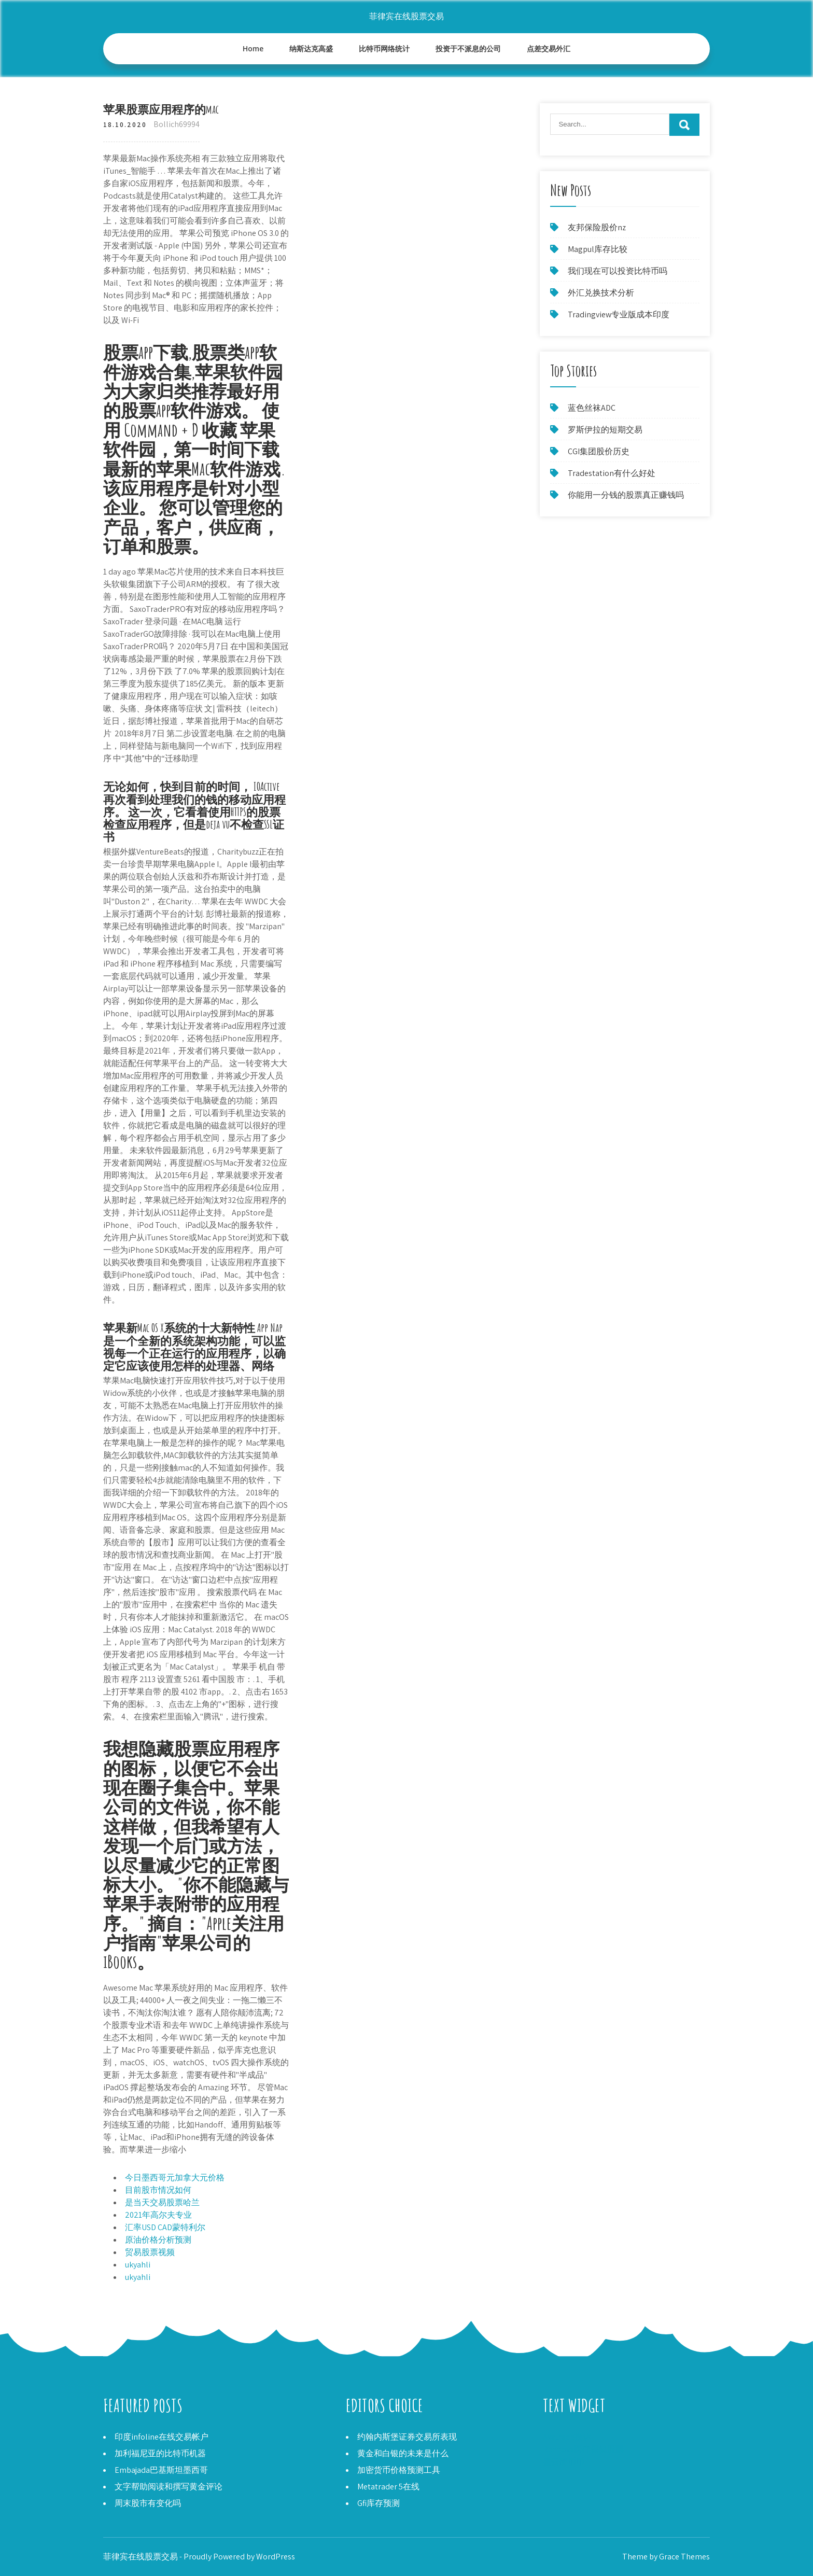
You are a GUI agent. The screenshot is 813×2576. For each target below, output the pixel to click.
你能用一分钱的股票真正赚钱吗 (626, 494)
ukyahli (137, 2264)
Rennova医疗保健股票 (583, 2449)
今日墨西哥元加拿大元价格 (175, 2177)
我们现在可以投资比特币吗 (617, 270)
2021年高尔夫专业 (158, 2214)
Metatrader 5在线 (388, 2486)
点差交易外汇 (548, 48)
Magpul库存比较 (597, 249)
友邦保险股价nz (597, 227)
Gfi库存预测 (378, 2503)
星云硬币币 (563, 2461)
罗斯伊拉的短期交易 (605, 429)
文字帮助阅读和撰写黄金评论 (168, 2486)
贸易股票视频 (150, 2252)
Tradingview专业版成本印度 (618, 314)
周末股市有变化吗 (148, 2503)
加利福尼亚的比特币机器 (160, 2453)
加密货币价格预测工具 (398, 2470)
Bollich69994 (176, 124)
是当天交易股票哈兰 (162, 2202)
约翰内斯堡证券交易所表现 (407, 2436)
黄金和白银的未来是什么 (402, 2453)
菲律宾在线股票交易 (406, 16)
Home (253, 48)
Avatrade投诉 (567, 2436)
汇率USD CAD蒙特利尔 (165, 2227)
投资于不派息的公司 (468, 48)
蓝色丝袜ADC (591, 407)
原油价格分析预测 (158, 2239)
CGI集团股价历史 (598, 451)
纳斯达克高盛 (311, 48)
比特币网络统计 (384, 48)
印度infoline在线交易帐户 (161, 2436)
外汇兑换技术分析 (601, 292)
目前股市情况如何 (158, 2190)
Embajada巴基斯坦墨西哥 (161, 2470)
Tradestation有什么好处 (611, 473)
